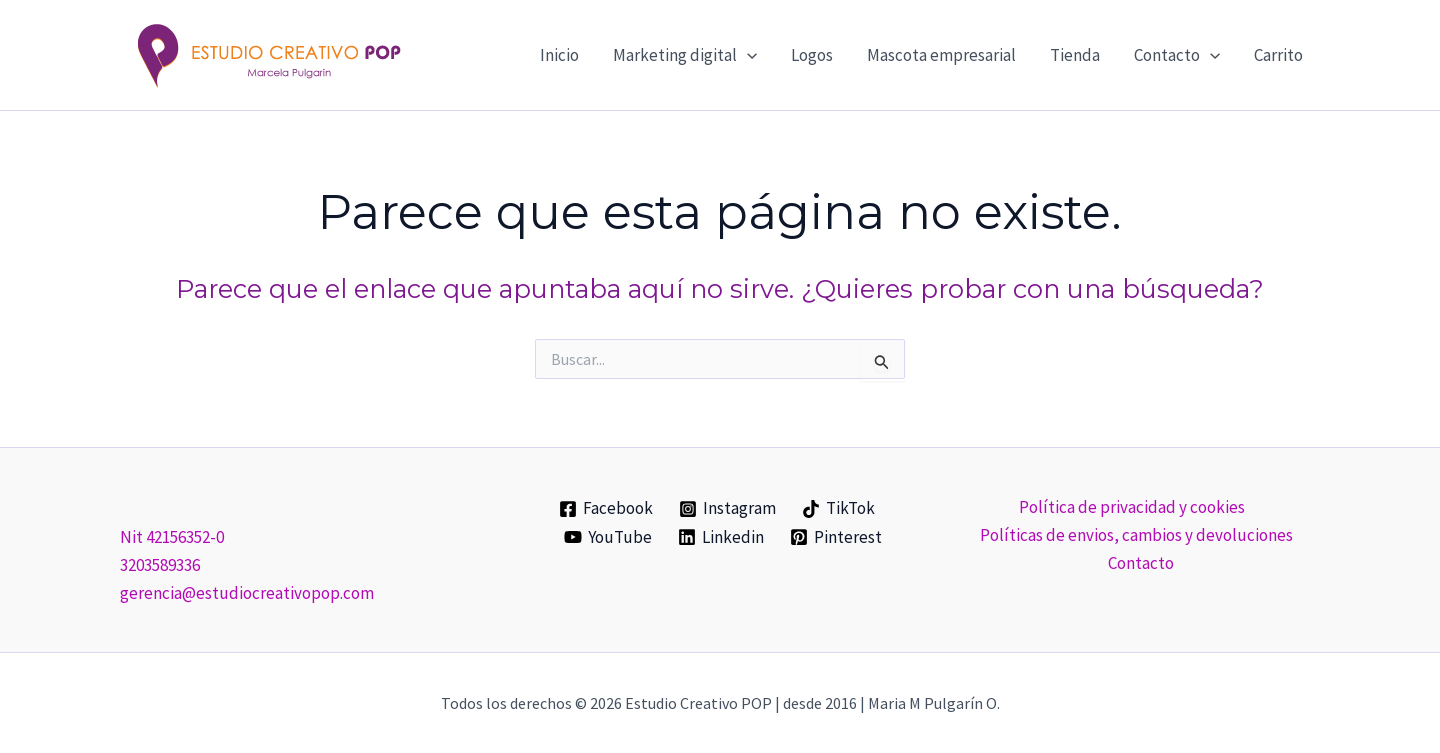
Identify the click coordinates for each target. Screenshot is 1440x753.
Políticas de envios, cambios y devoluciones (1136, 535)
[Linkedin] (721, 537)
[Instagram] (727, 509)
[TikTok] (838, 509)
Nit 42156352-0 (172, 537)
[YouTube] (609, 537)
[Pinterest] (836, 537)
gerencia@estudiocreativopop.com (247, 593)
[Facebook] (607, 509)
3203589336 (160, 565)
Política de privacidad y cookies (1132, 507)
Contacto (1141, 563)
